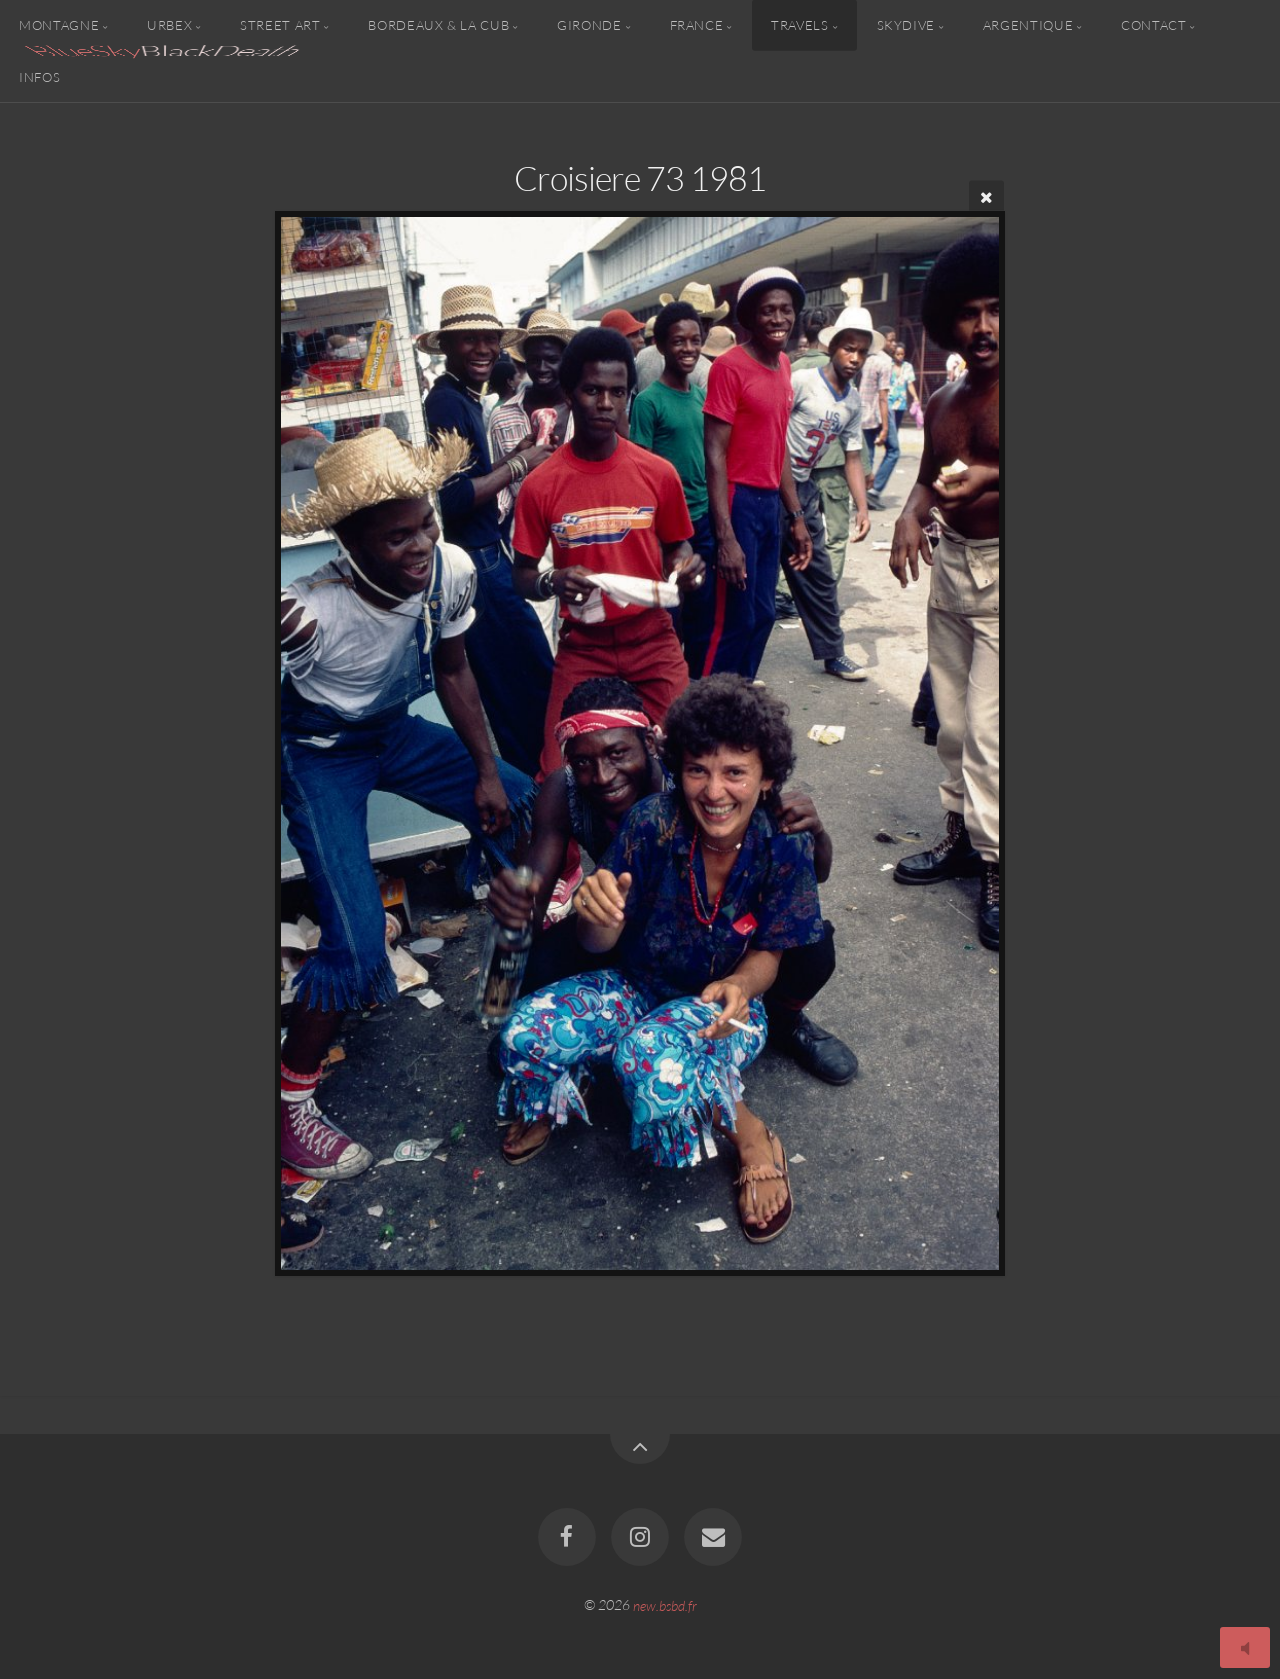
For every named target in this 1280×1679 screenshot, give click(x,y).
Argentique (1028, 25)
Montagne (59, 25)
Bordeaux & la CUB (438, 25)
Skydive (906, 25)
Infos (39, 76)
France (697, 25)
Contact (1153, 25)
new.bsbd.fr (665, 1604)
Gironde (589, 25)
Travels (799, 25)
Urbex (169, 25)
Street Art (280, 25)
